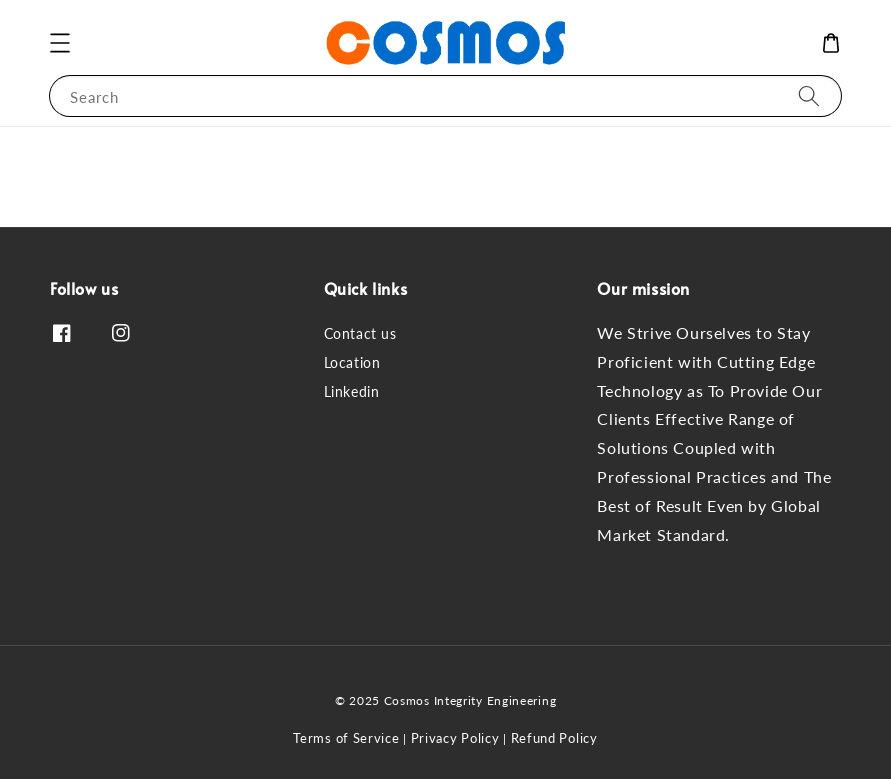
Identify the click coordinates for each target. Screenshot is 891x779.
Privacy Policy (455, 738)
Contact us (360, 333)
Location (352, 362)
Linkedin (352, 391)
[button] (60, 43)
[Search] (809, 95)
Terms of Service (346, 738)
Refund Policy (554, 738)
